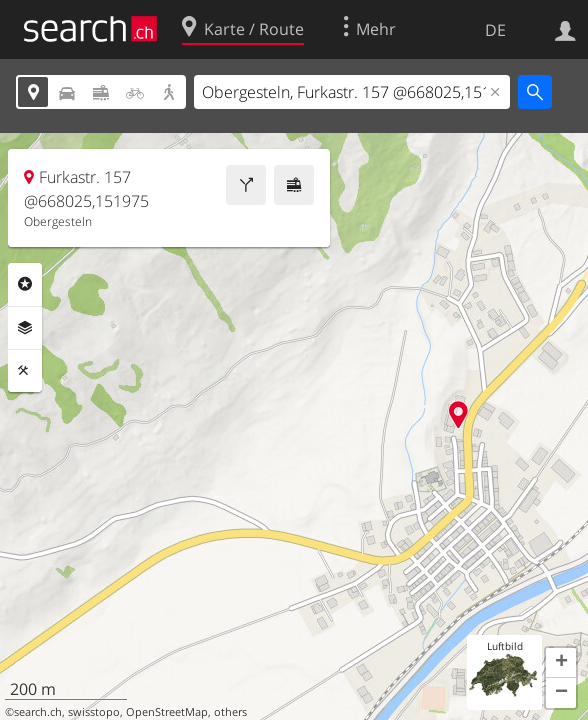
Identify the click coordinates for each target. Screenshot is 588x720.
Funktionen (25, 371)
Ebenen (25, 328)
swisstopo (94, 712)
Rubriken (25, 284)
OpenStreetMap (167, 712)
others (230, 712)
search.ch (38, 712)
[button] (561, 663)
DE (495, 30)
